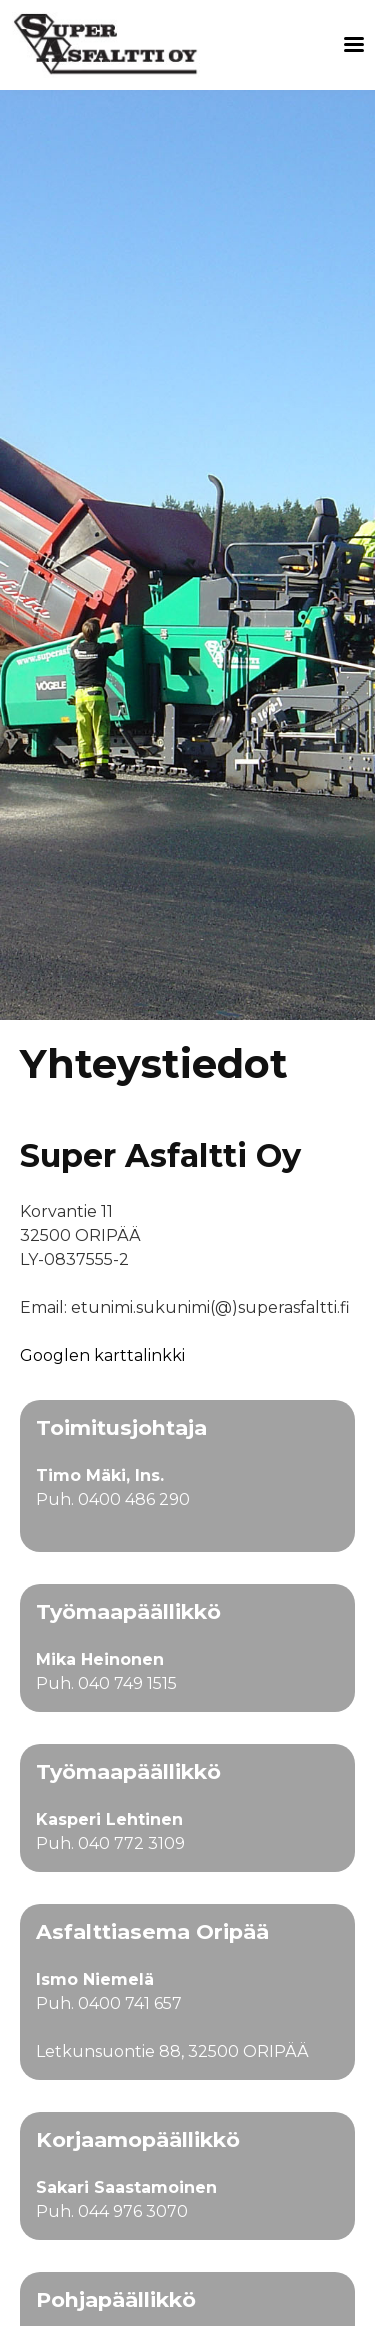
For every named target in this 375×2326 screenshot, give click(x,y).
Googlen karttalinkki (102, 1355)
